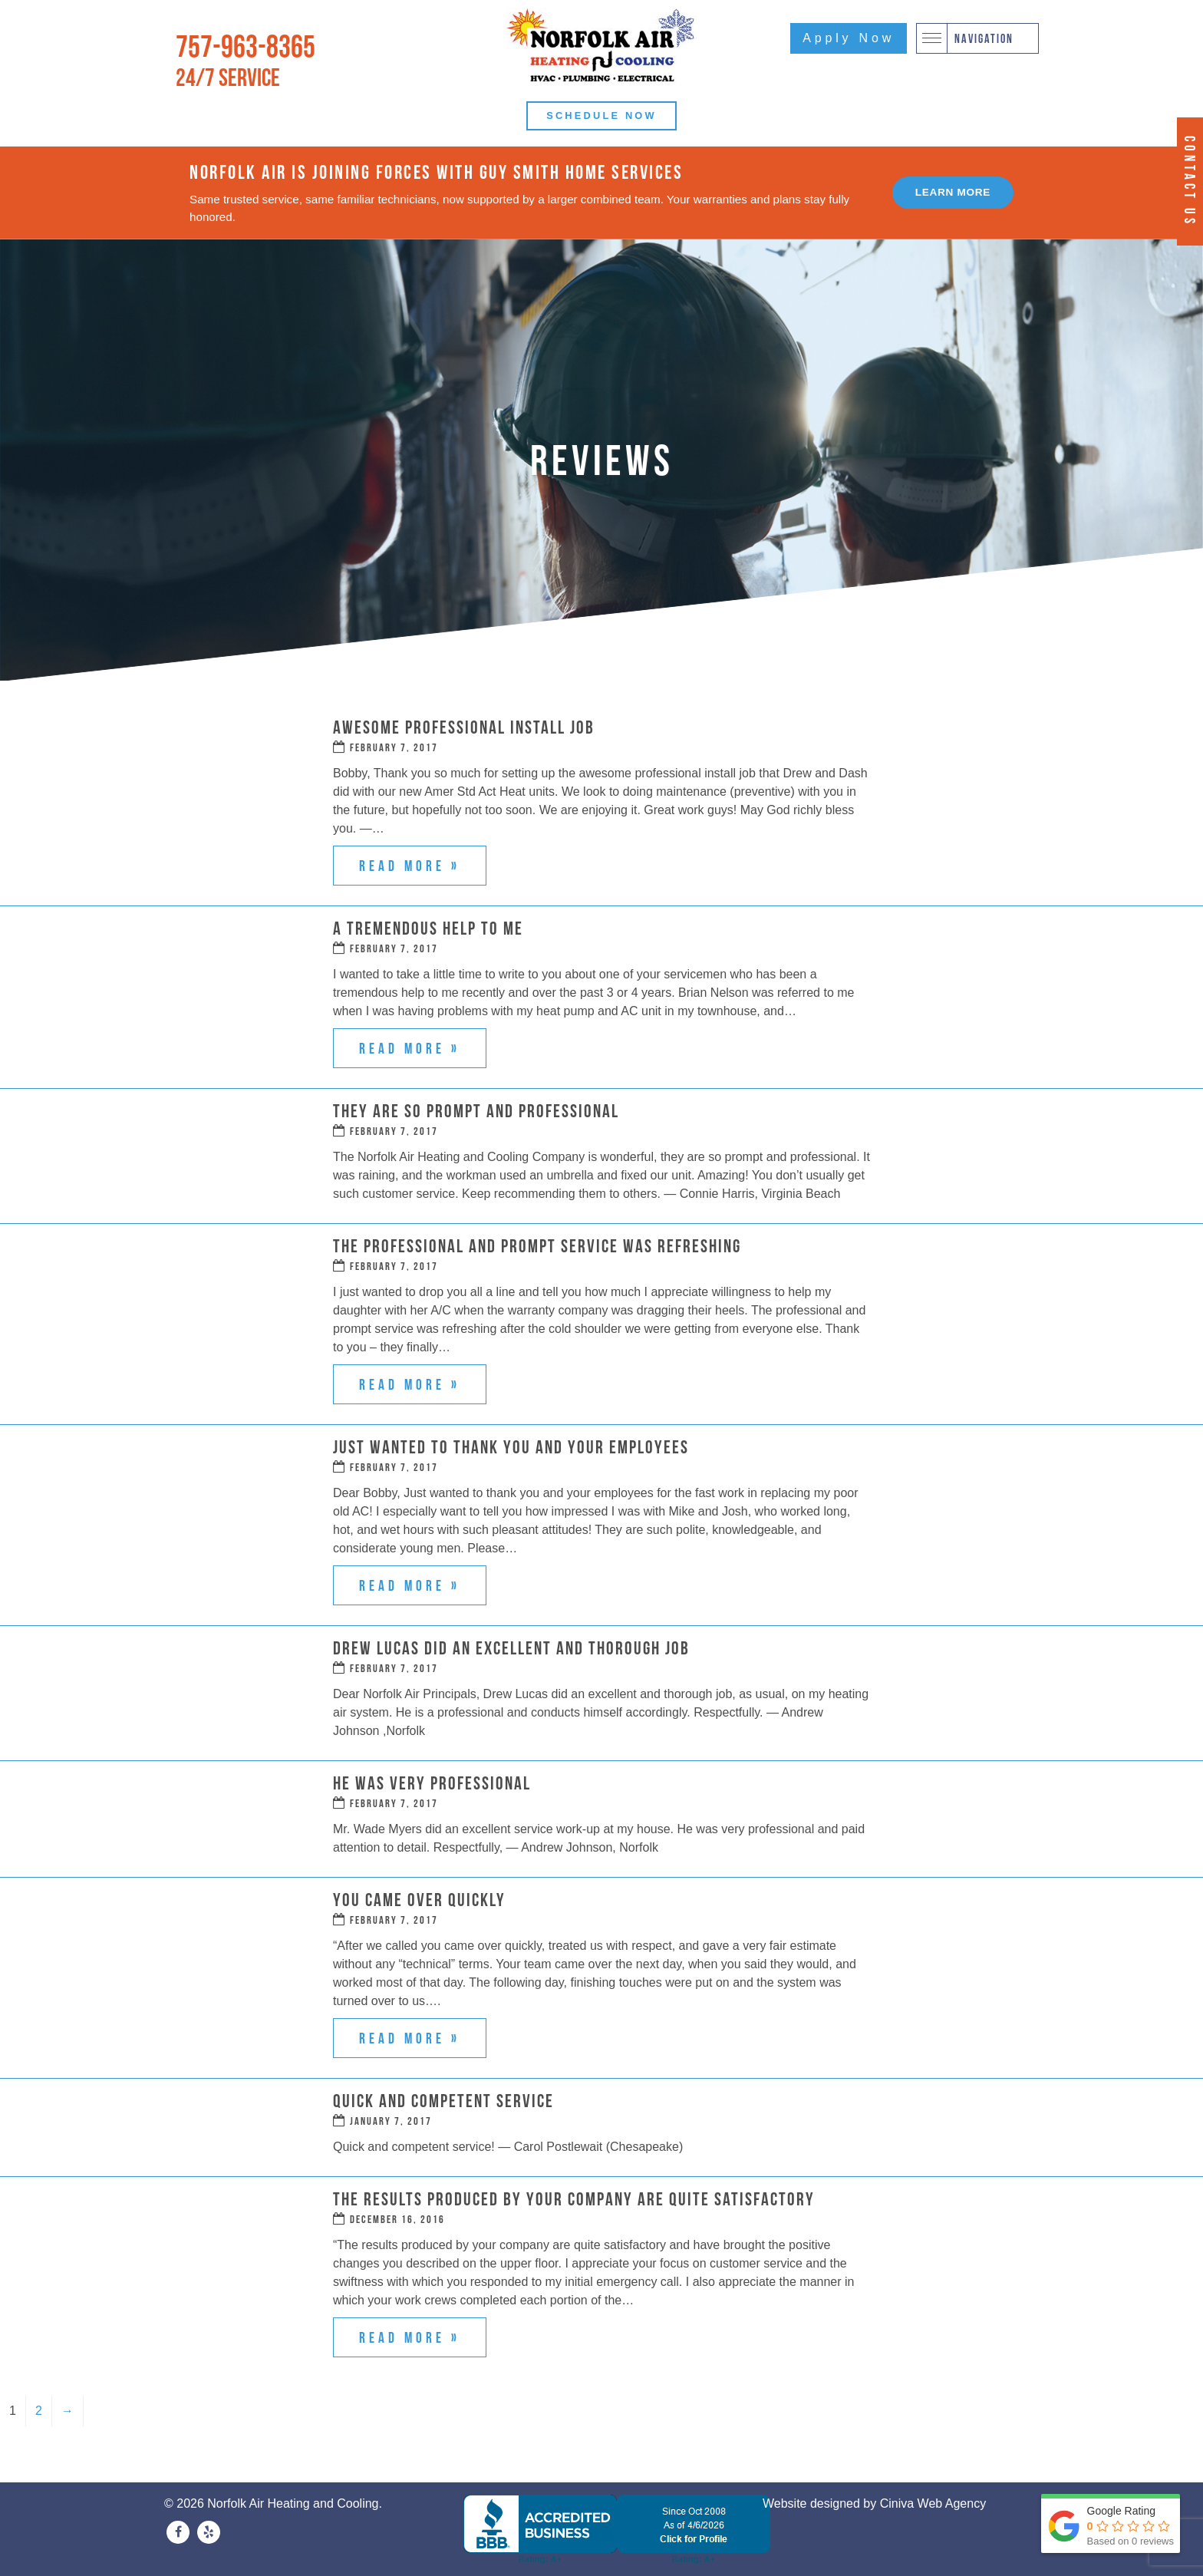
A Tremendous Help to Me (428, 928)
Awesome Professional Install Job (464, 727)
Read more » (409, 865)
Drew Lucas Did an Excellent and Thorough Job (511, 1647)
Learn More (952, 192)
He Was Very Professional (432, 1783)
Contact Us (1190, 181)
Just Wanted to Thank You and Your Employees (511, 1446)
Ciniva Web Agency (933, 2503)
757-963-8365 (245, 45)
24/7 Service (228, 77)
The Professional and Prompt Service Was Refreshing (537, 1245)
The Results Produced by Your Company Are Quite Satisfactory (574, 2198)
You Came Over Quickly (419, 1899)
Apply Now (849, 38)
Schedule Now (601, 115)
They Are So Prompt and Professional (476, 1110)
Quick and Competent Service (443, 2100)
